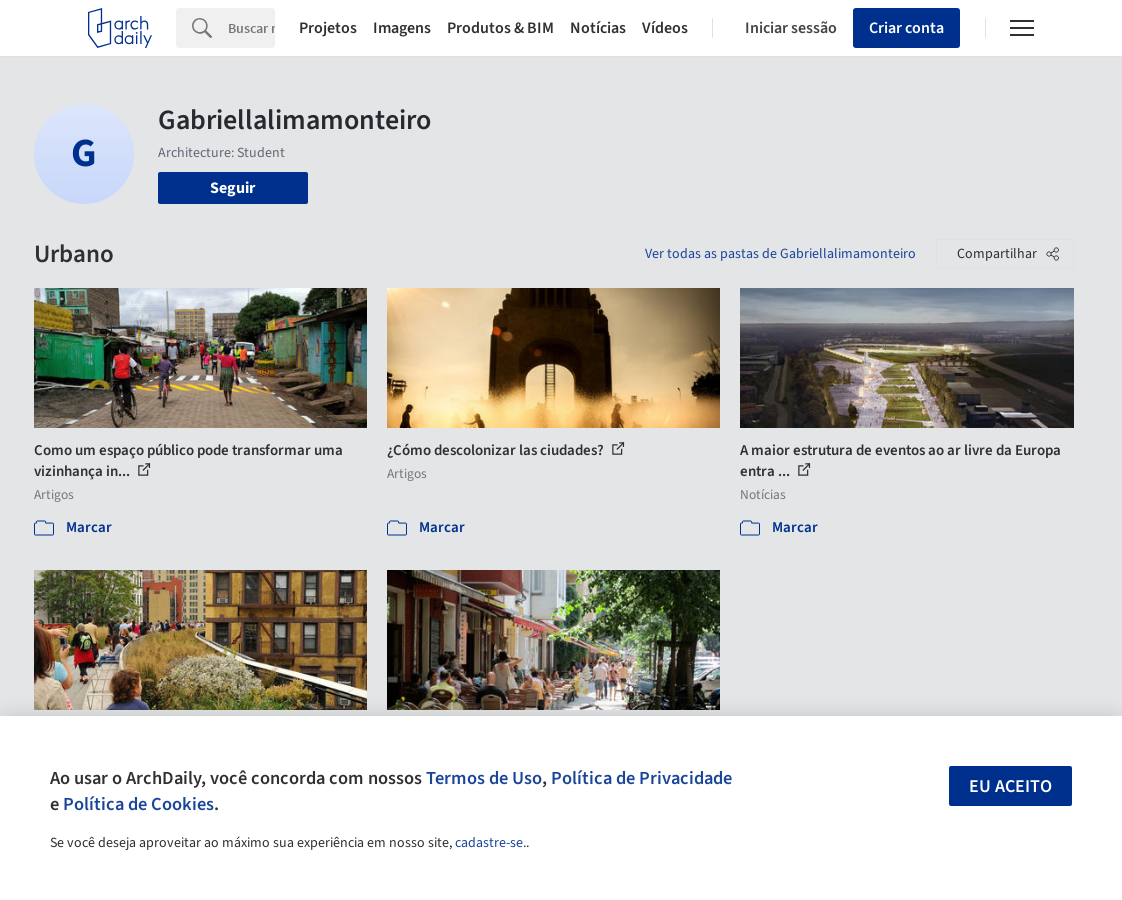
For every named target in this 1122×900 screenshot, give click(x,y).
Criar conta (906, 28)
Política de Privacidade (641, 778)
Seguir (232, 188)
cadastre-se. (490, 843)
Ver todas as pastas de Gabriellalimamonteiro (780, 254)
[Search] (251, 28)
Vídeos (665, 28)
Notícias (598, 28)
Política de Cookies (138, 804)
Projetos (328, 28)
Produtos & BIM (500, 28)
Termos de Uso (484, 778)
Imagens (402, 28)
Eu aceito (1010, 786)
